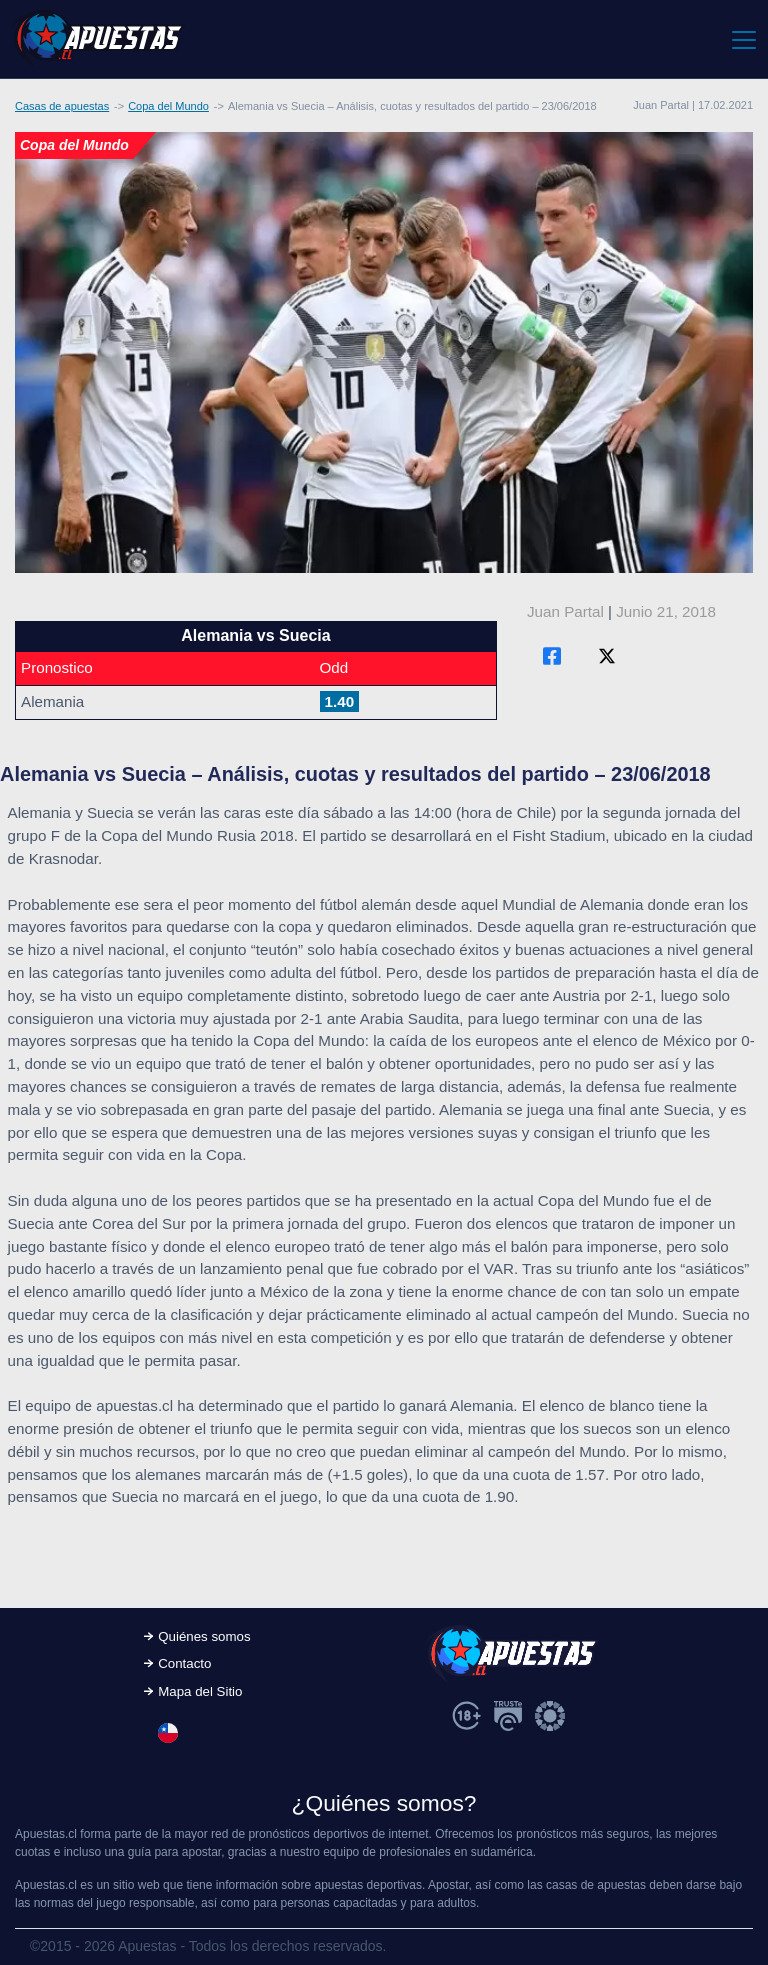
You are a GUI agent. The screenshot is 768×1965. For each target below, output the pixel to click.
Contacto (184, 1663)
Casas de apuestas (62, 106)
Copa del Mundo (168, 106)
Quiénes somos (204, 1636)
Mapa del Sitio (200, 1691)
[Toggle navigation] (742, 39)
